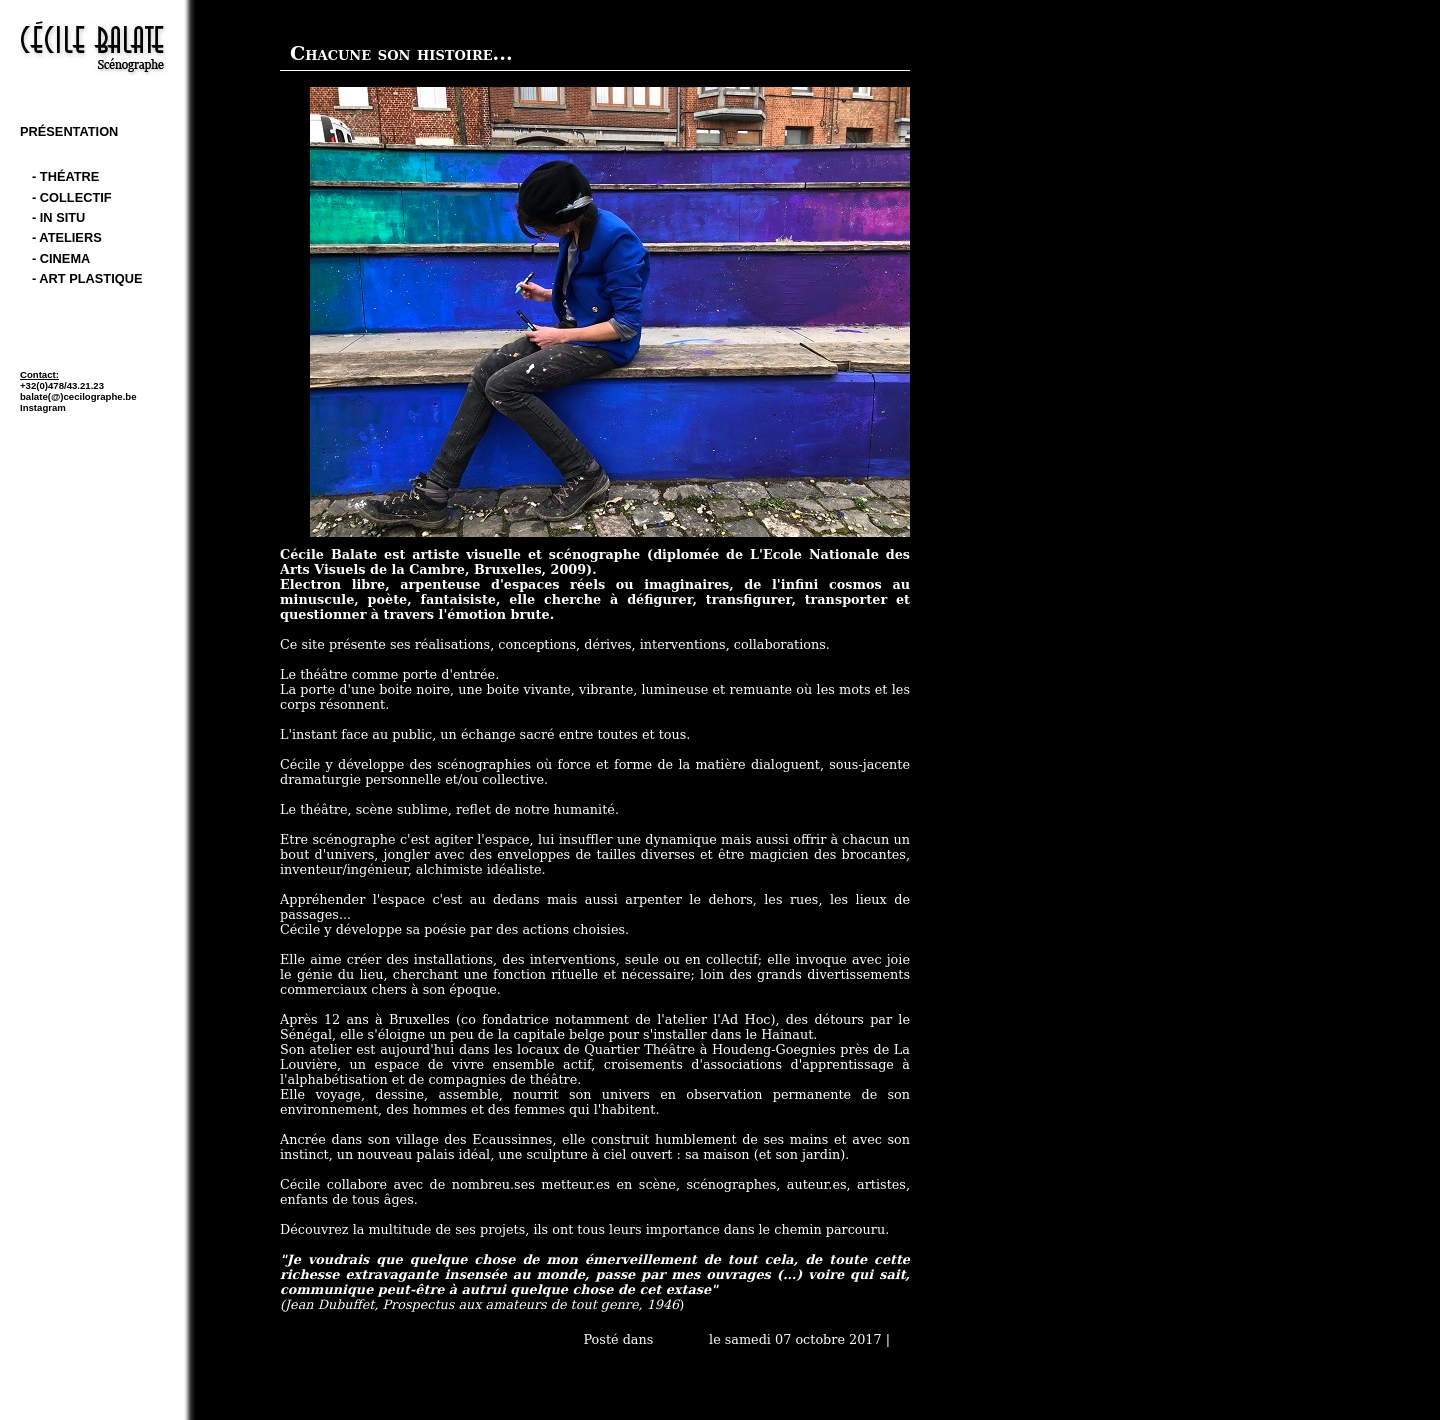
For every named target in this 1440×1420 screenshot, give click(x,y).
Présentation (69, 131)
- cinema (61, 258)
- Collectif (72, 197)
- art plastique (87, 278)
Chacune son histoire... (401, 53)
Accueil (681, 1339)
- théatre (65, 176)
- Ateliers (67, 237)
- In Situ (58, 217)
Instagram (43, 407)
